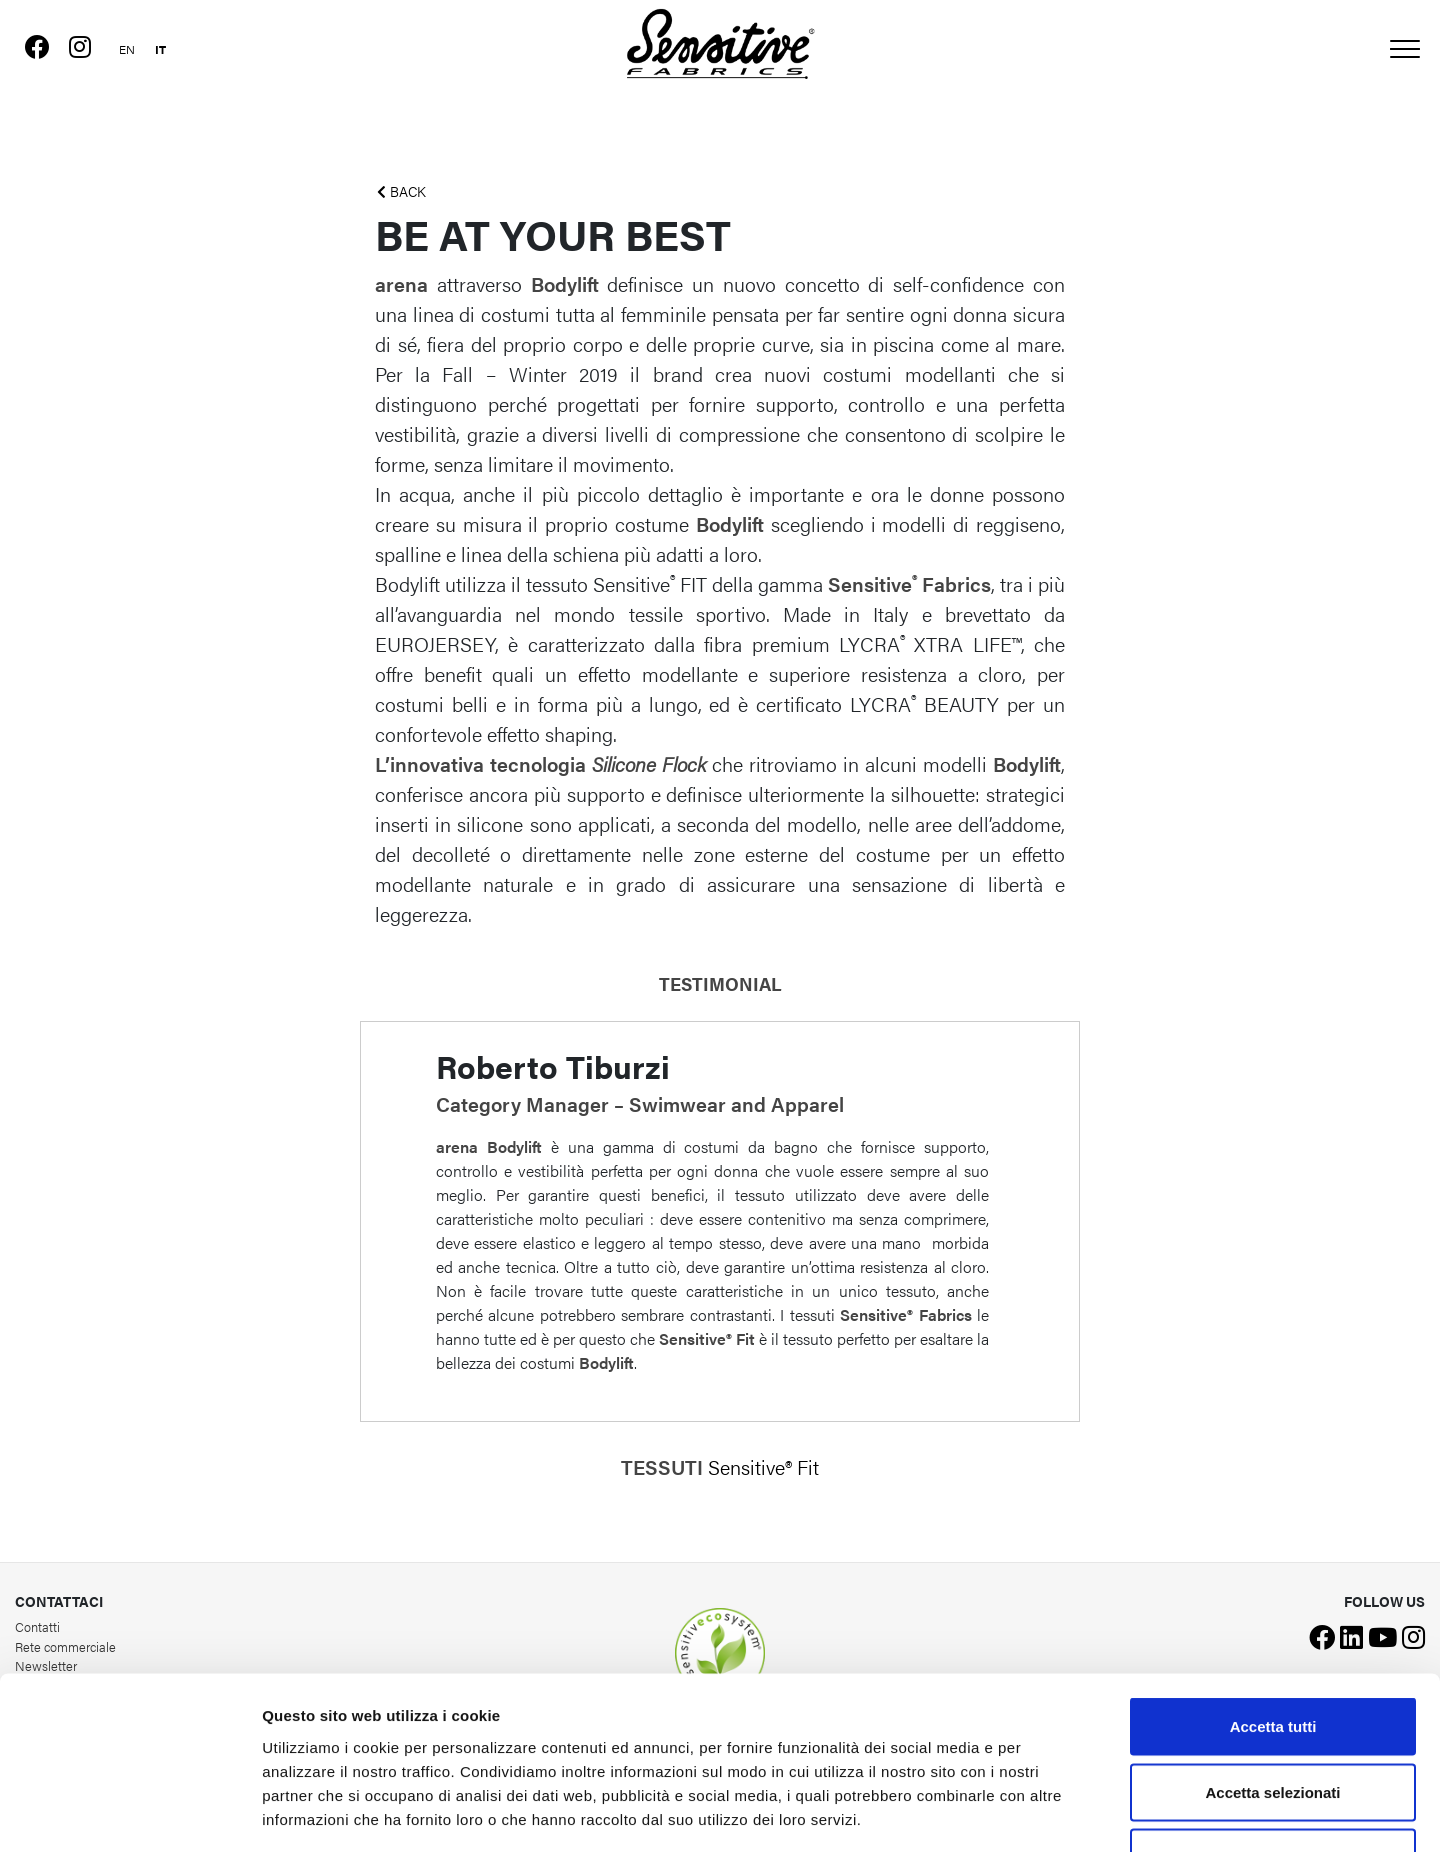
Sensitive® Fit (763, 1466)
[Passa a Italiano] (161, 46)
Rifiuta (1273, 1720)
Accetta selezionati (1272, 1655)
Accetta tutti (1273, 1589)
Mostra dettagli (1052, 1812)
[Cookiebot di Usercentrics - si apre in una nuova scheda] (129, 1813)
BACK (401, 191)
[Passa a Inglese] (128, 46)
